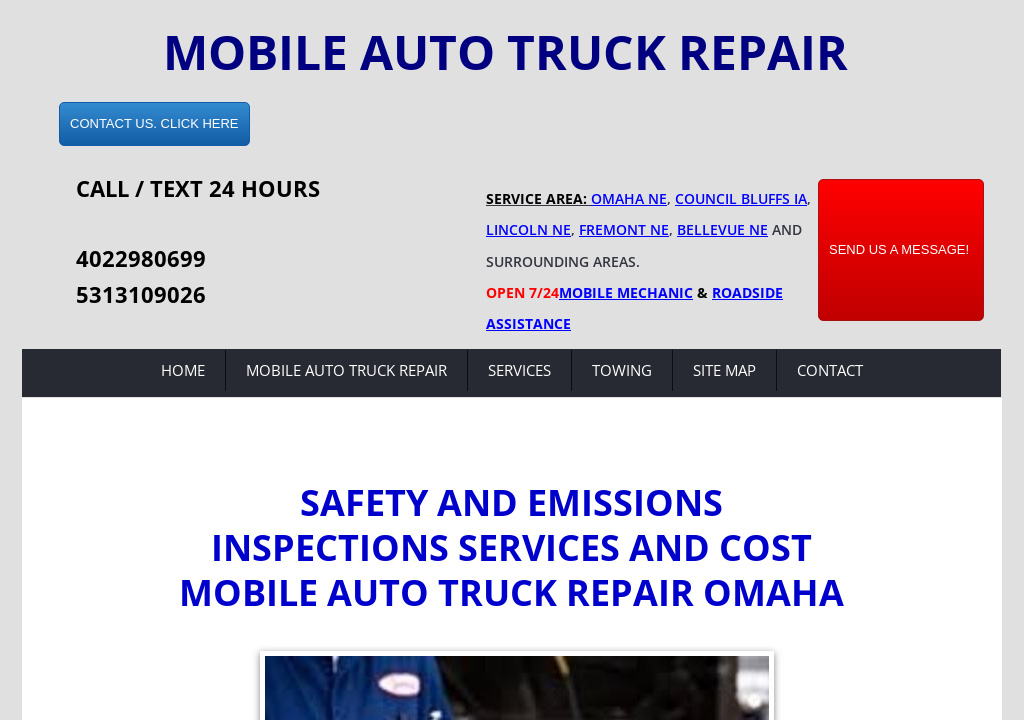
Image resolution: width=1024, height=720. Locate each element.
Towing (622, 370)
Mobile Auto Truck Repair (346, 370)
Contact (830, 370)
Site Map (724, 370)
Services (519, 370)
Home (183, 370)
